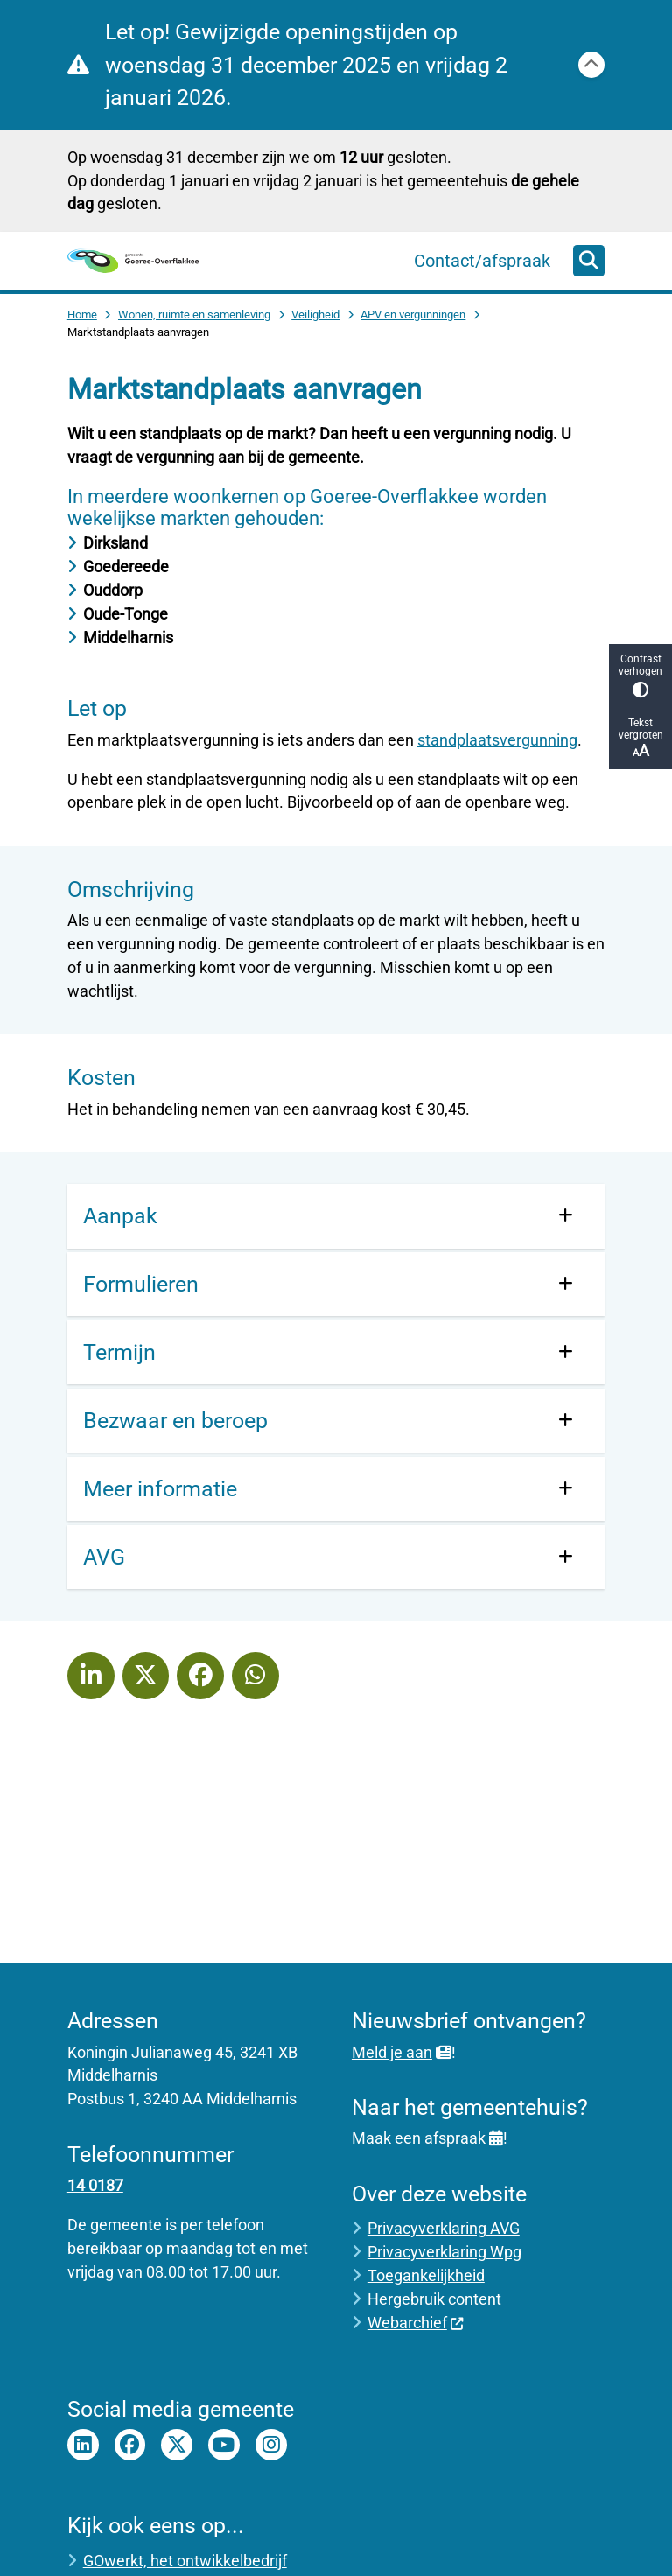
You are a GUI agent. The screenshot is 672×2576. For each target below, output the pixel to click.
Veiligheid (315, 314)
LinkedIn (83, 2444)
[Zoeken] (589, 260)
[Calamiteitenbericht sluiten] (591, 65)
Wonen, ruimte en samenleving (194, 314)
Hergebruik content (434, 2299)
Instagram (271, 2444)
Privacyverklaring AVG (444, 2228)
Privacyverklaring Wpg (445, 2252)
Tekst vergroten (640, 738)
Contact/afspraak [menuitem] (482, 260)
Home (82, 314)
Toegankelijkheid (426, 2275)
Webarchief (416, 2323)
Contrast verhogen (640, 675)
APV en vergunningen (413, 314)
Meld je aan (402, 2052)
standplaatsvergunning (497, 740)
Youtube (224, 2444)
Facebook (130, 2444)
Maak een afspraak (427, 2138)
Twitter (176, 2444)
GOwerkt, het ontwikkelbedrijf (185, 2561)
